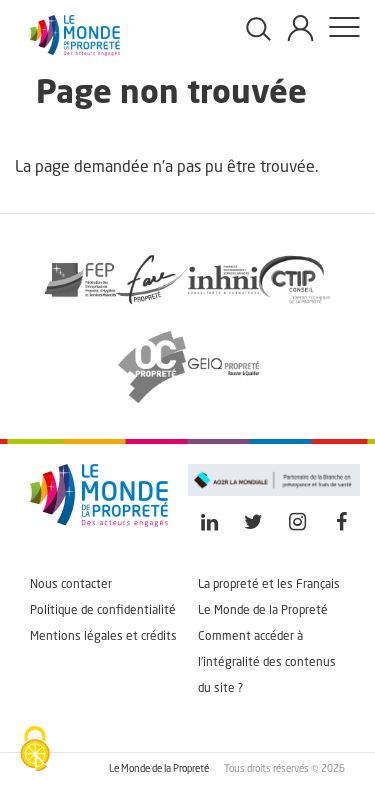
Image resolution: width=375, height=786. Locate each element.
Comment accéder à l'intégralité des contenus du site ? (267, 663)
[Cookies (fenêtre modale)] (35, 751)
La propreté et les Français (269, 585)
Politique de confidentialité (103, 611)
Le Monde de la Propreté (263, 611)
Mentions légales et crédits (103, 637)
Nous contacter (71, 585)
